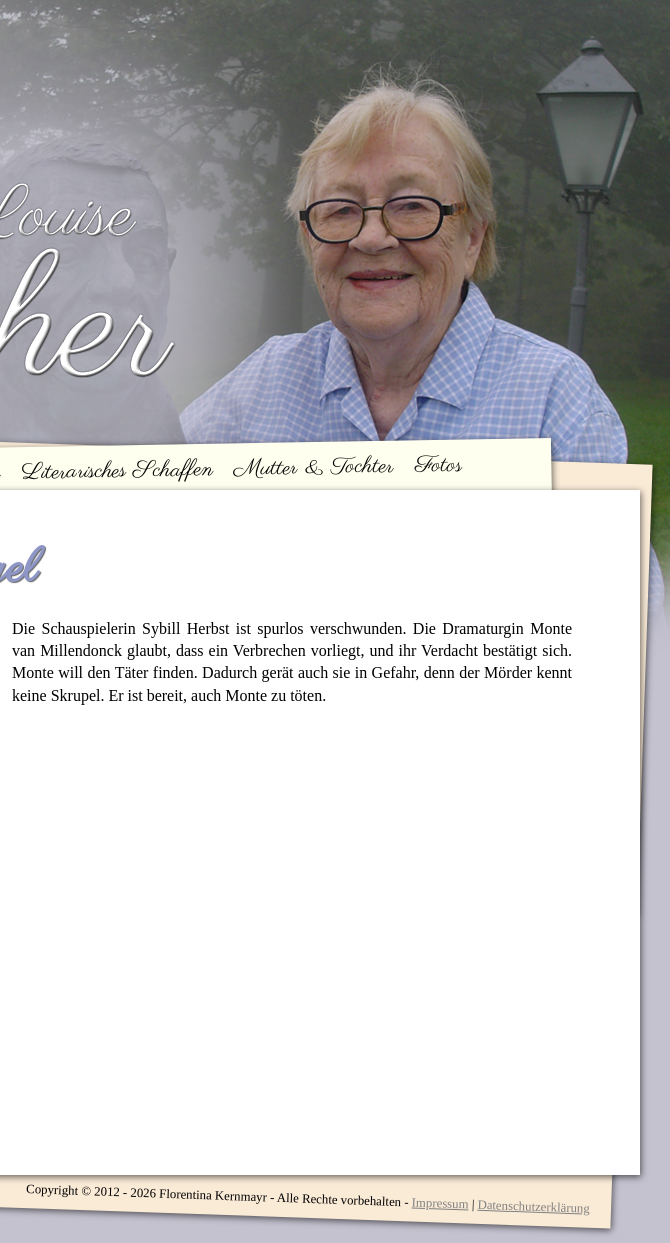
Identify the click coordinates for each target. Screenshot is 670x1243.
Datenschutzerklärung (533, 1207)
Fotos (439, 465)
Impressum (439, 1203)
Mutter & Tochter (314, 468)
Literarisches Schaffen (117, 471)
